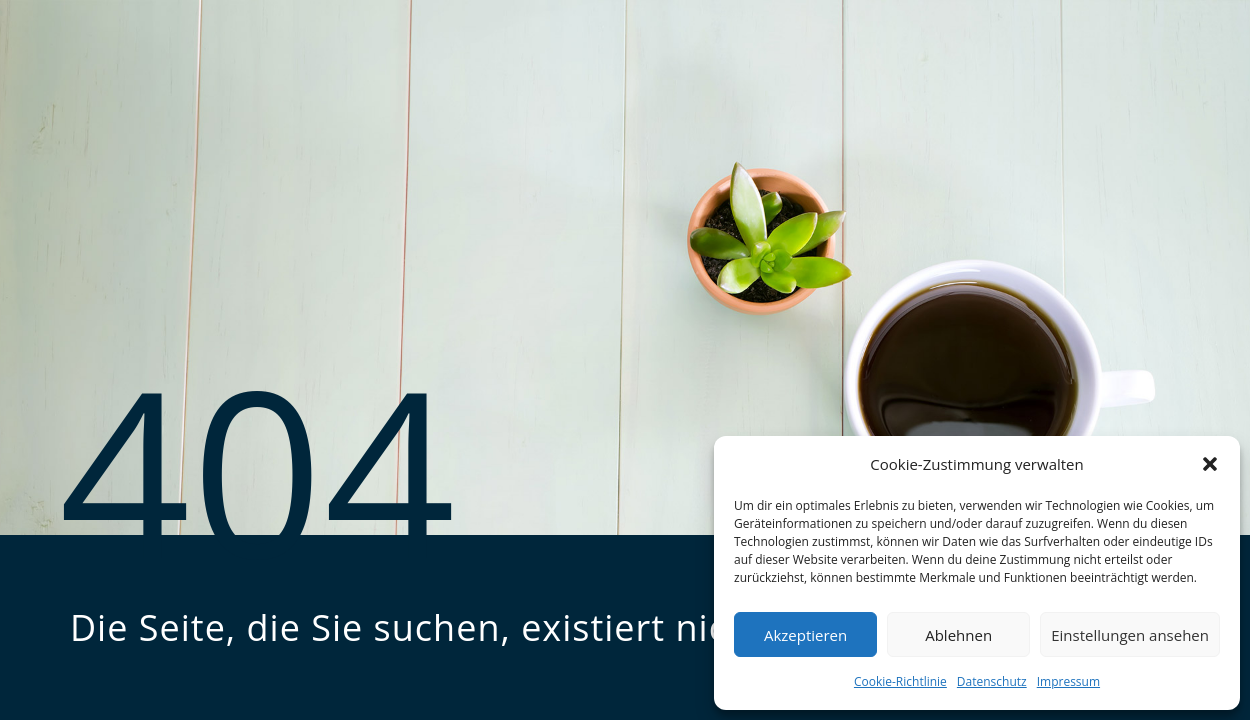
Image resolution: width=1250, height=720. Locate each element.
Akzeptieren (805, 635)
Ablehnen (958, 635)
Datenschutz (992, 681)
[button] (1210, 464)
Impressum (1068, 681)
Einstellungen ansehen (1130, 635)
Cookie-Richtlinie (900, 681)
